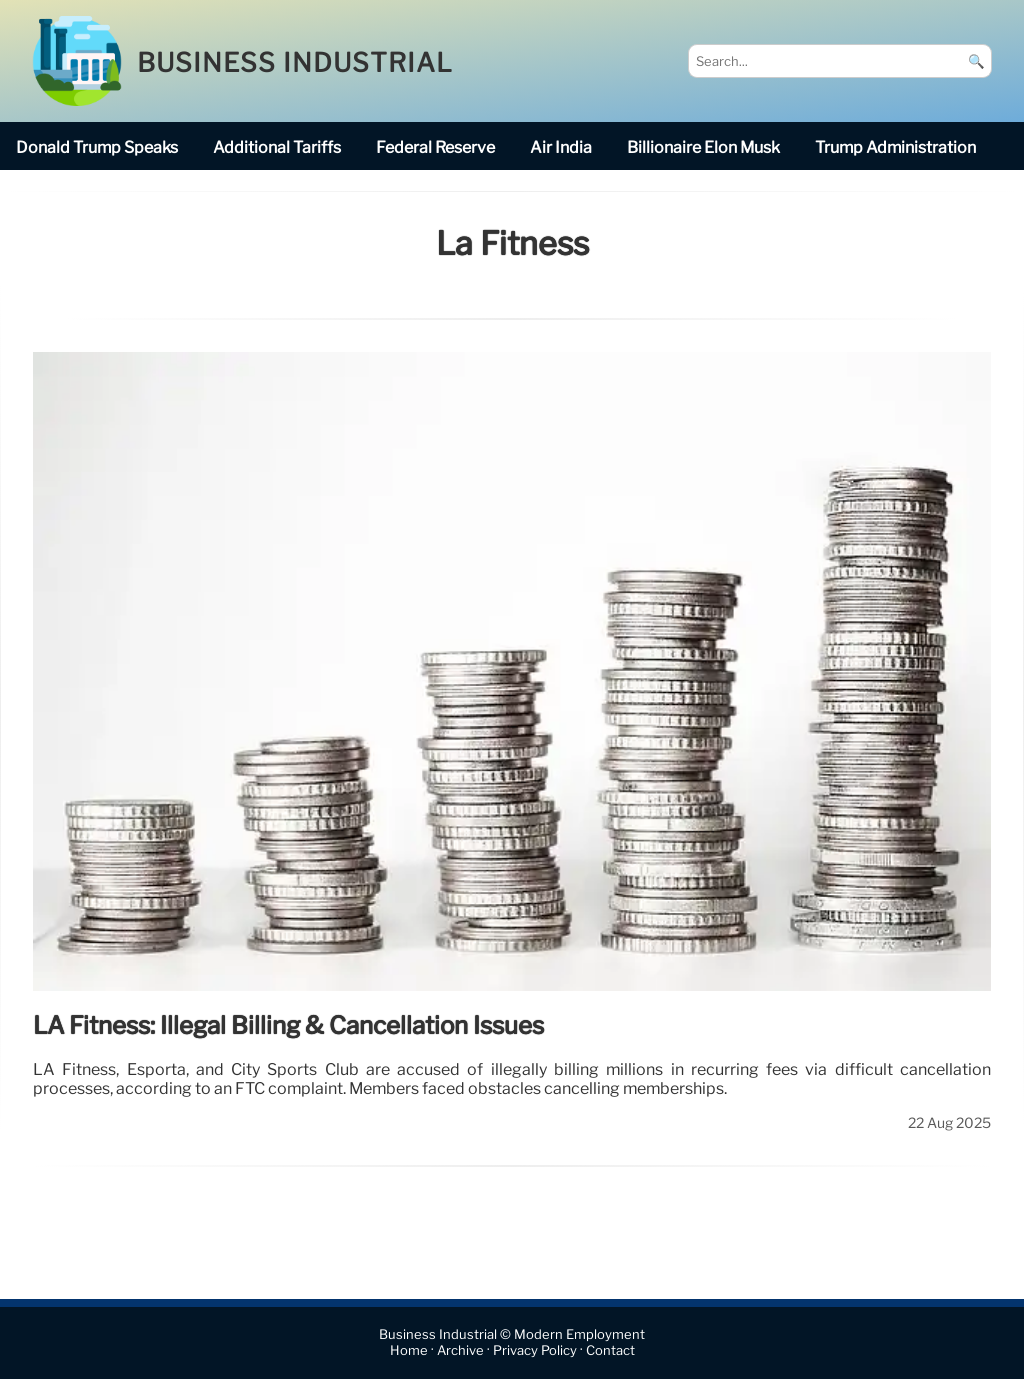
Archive (460, 1351)
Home (409, 1351)
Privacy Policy (535, 1351)
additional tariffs (277, 147)
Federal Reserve (435, 147)
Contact (610, 1351)
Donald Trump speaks (97, 147)
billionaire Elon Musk (703, 147)
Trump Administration (895, 147)
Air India (561, 147)
